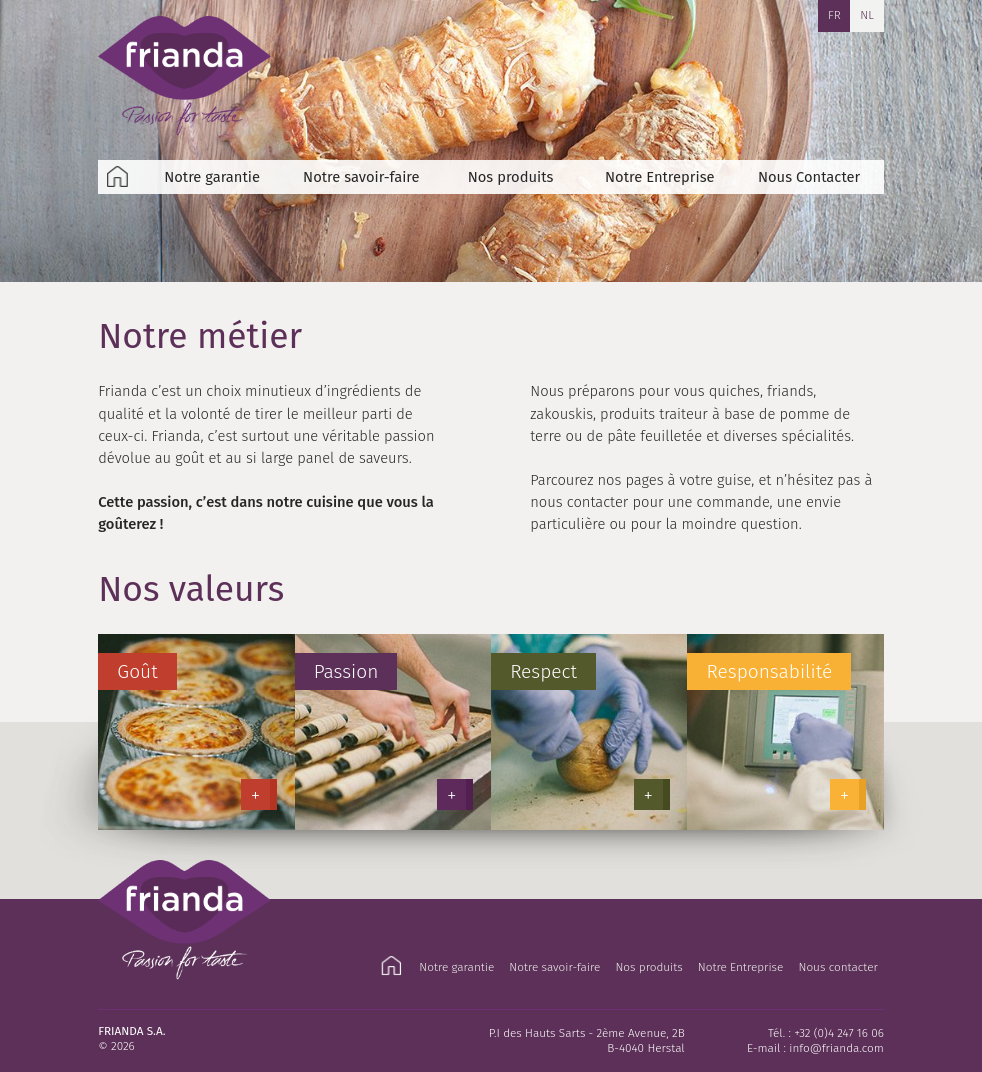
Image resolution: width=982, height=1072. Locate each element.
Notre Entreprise (660, 177)
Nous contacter (837, 967)
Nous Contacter (809, 177)
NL (867, 15)
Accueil (117, 177)
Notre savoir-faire (361, 177)
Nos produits (511, 177)
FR (834, 15)
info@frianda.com (836, 1048)
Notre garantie (212, 177)
